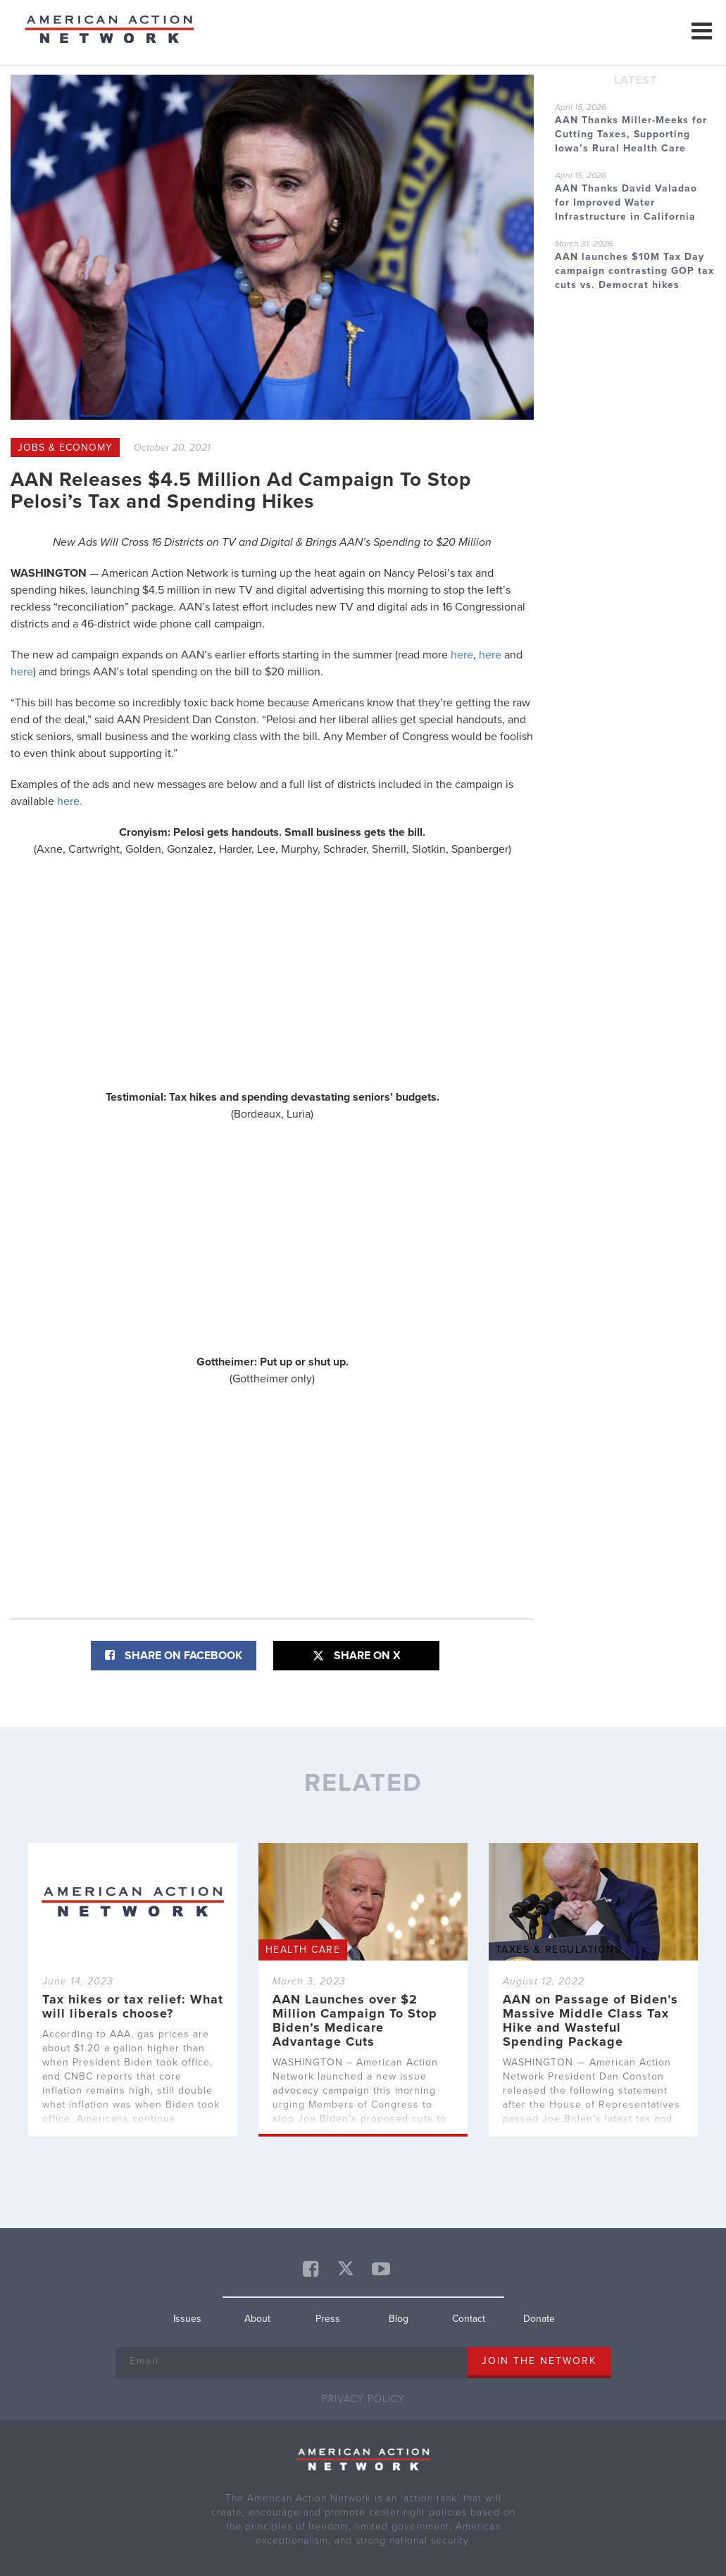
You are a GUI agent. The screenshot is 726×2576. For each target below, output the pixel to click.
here (462, 655)
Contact (468, 2319)
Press (327, 2319)
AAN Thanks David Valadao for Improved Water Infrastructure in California (626, 202)
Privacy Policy (363, 2399)
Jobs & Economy (65, 448)
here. (69, 801)
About (257, 2319)
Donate (539, 2319)
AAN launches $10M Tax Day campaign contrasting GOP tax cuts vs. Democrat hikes (634, 271)
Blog (398, 2319)
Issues (187, 2319)
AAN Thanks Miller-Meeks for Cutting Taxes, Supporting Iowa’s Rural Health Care (631, 134)
